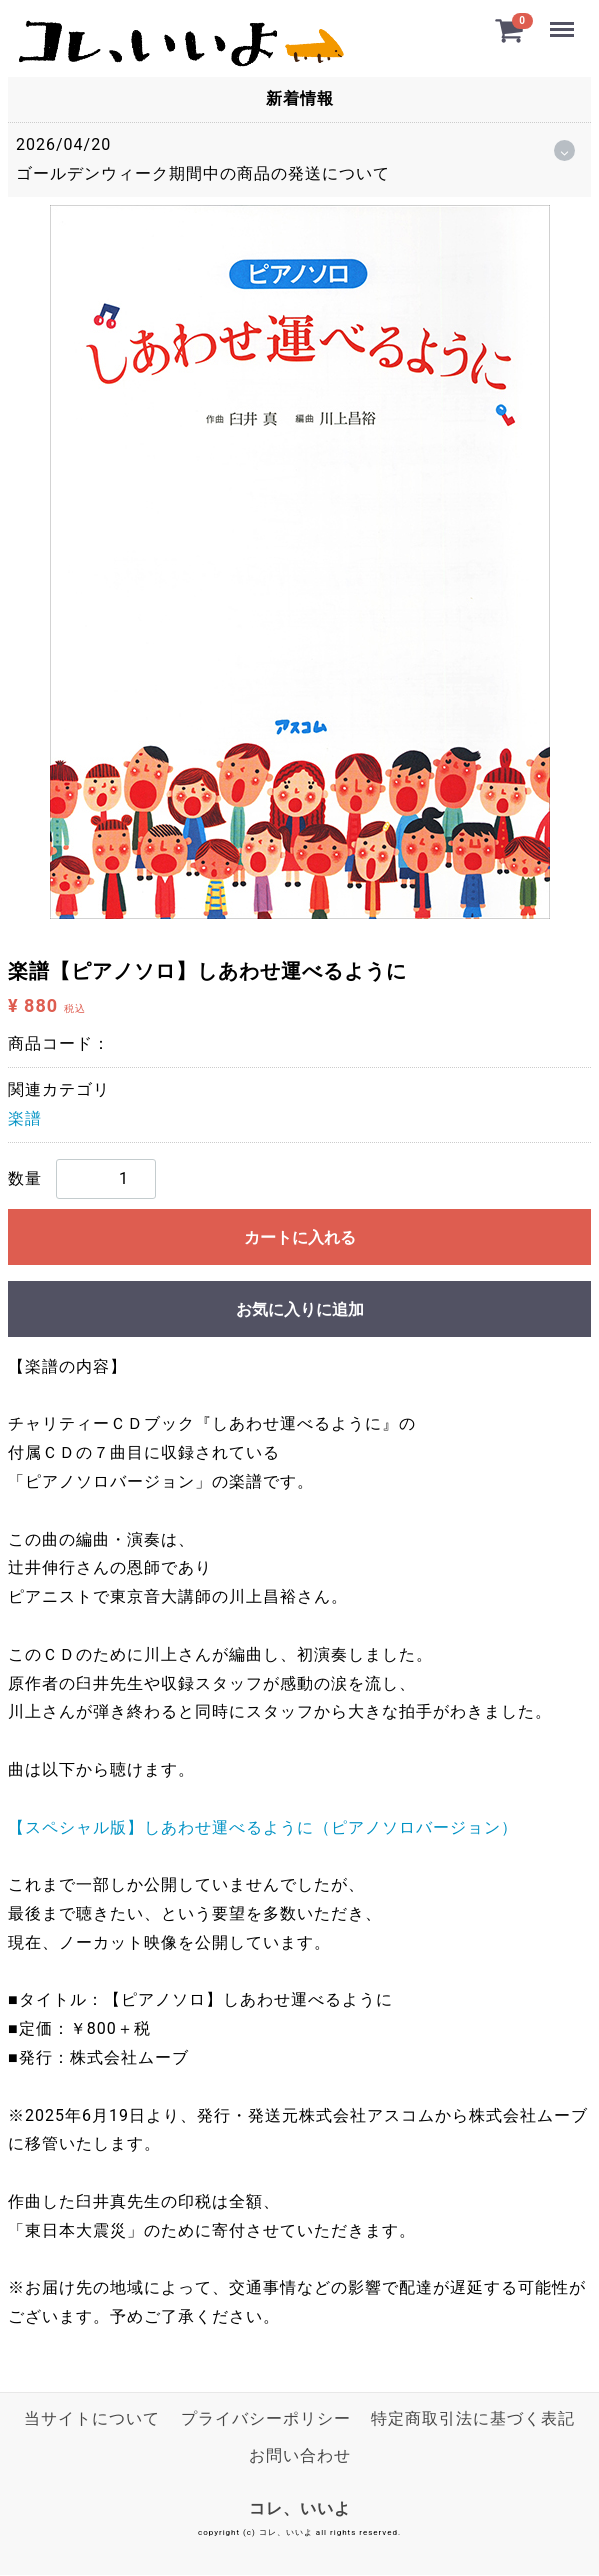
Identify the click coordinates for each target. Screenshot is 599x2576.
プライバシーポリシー (266, 2418)
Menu (562, 21)
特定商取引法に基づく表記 (473, 2418)
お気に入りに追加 (300, 1309)
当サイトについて (92, 2418)
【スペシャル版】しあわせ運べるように (263, 1827)
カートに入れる (300, 1237)
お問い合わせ (300, 2455)
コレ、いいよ (300, 2508)
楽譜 (25, 1118)
